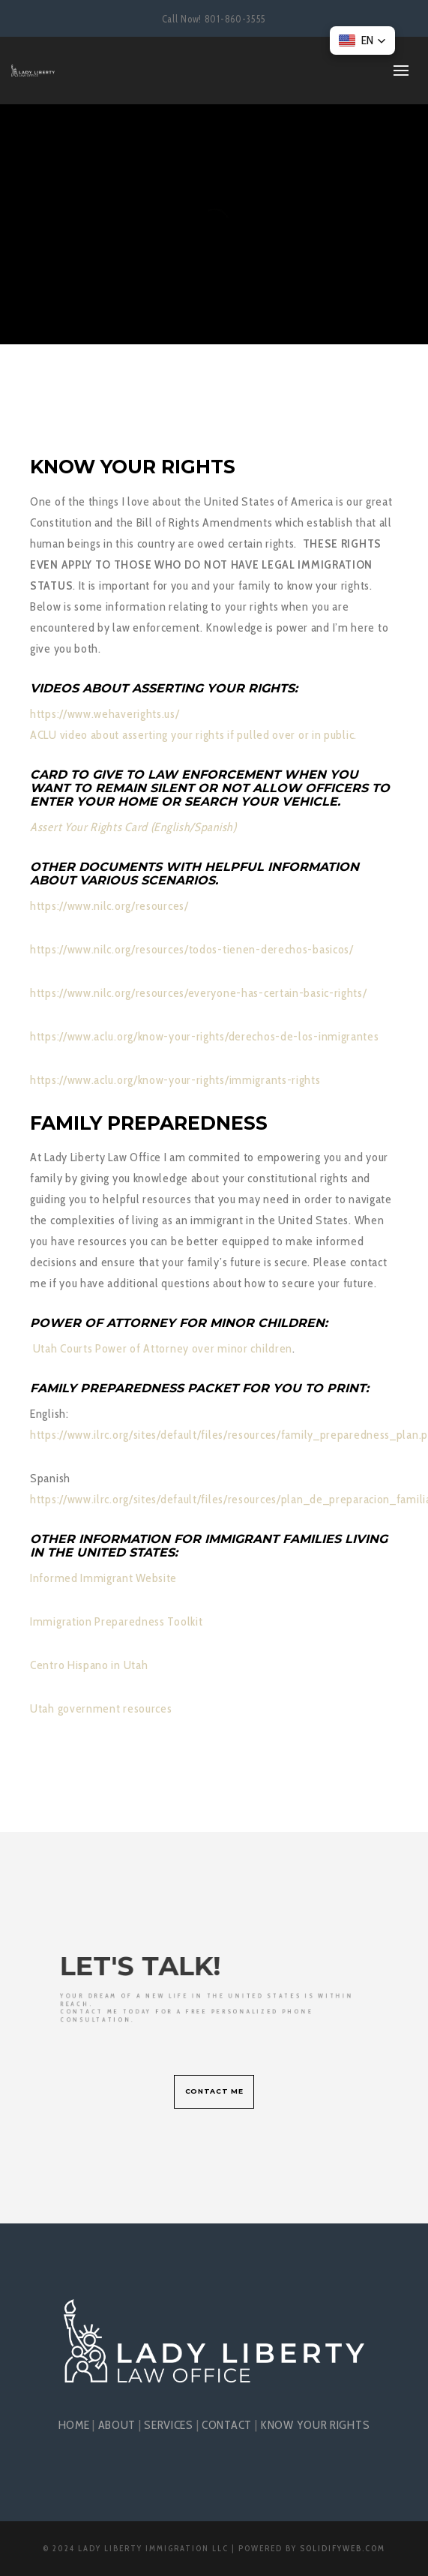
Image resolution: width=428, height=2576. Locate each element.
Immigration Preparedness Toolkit (116, 1621)
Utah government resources (102, 1708)
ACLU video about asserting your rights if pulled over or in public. (193, 735)
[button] (362, 40)
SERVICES (168, 2425)
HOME (74, 2425)
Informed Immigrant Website (103, 1578)
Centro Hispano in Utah (89, 1665)
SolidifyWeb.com (342, 2548)
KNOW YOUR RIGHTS (315, 2425)
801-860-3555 (235, 19)
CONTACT (227, 2425)
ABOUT (117, 2425)
